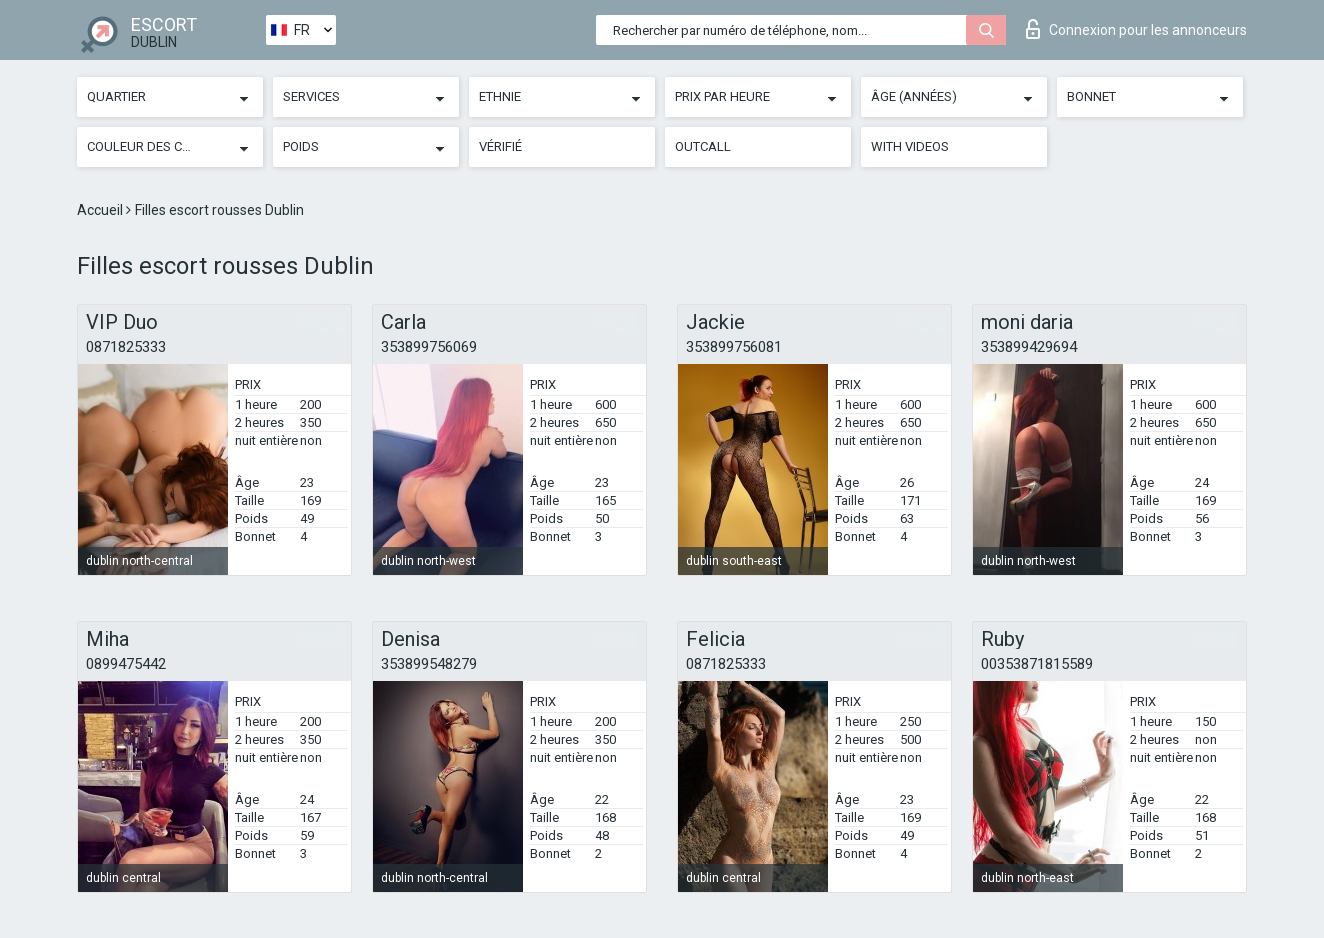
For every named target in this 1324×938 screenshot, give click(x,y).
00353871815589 (1037, 664)
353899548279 (429, 664)
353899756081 (734, 347)
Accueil (101, 210)
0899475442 (126, 664)
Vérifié (500, 146)
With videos (910, 146)
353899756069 (429, 347)
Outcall (703, 146)
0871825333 (126, 347)
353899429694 (1029, 347)
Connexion (1136, 29)
